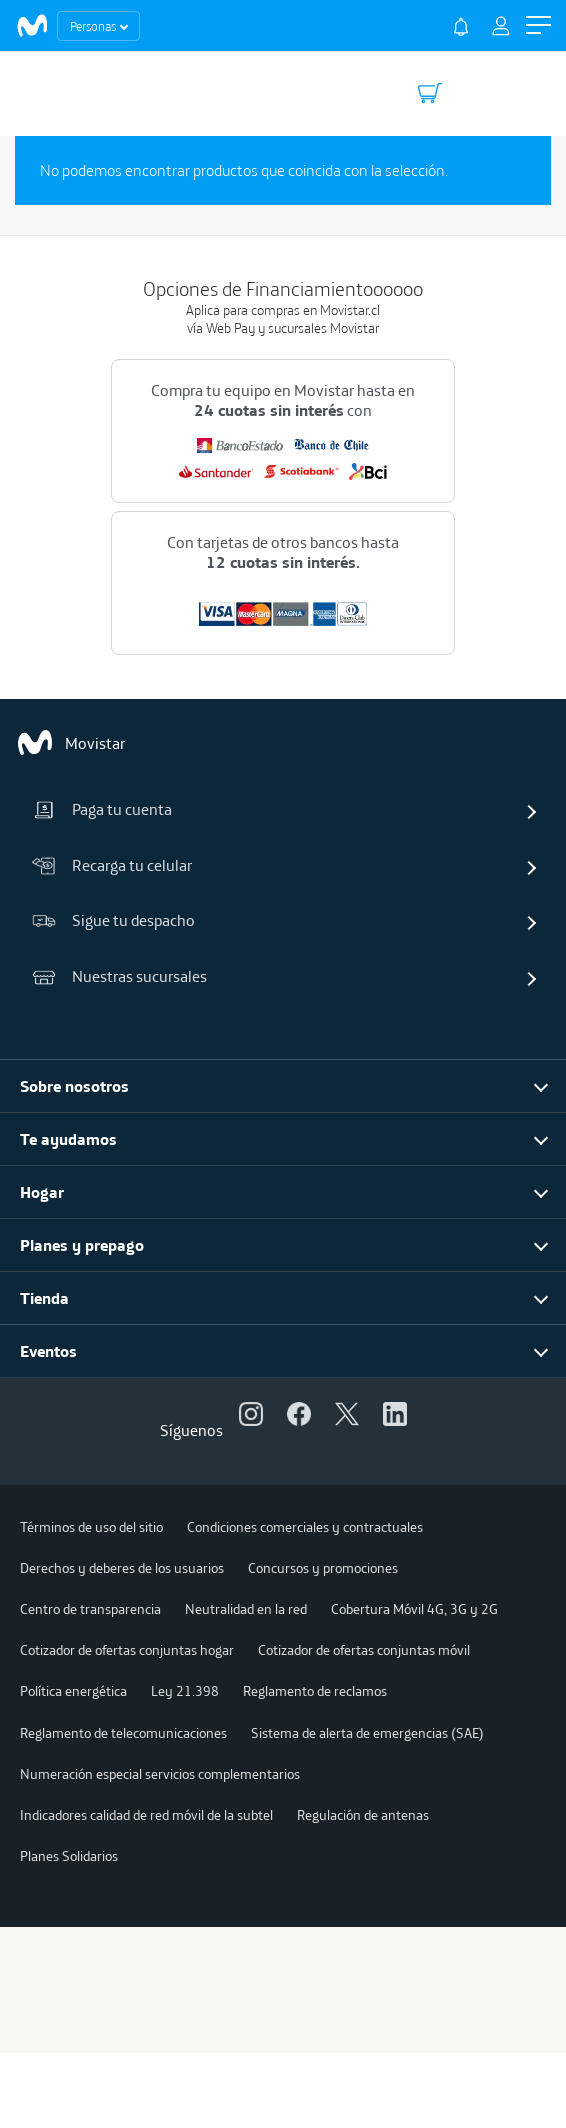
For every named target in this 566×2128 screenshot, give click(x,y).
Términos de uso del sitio (91, 1527)
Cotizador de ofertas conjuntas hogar (127, 1650)
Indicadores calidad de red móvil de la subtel (146, 1815)
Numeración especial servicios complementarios (160, 1774)
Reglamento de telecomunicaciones (123, 1733)
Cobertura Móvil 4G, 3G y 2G (414, 1609)
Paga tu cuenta (102, 809)
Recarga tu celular (112, 865)
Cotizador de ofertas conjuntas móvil (364, 1650)
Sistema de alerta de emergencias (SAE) (367, 1733)
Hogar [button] (42, 1192)
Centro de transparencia (90, 1609)
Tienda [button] (44, 1298)
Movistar (70, 743)
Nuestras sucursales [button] (119, 976)
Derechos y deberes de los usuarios (122, 1568)
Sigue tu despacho (113, 920)
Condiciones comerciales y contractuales (305, 1527)
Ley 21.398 (185, 1691)
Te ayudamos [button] (68, 1139)
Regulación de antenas (363, 1815)
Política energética (73, 1691)
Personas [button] (93, 26)
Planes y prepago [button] (82, 1245)
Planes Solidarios (69, 1856)
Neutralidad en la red (246, 1609)
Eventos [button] (48, 1351)
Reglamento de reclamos (315, 1691)
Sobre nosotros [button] (74, 1086)
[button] (538, 25)
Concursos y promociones (323, 1568)
